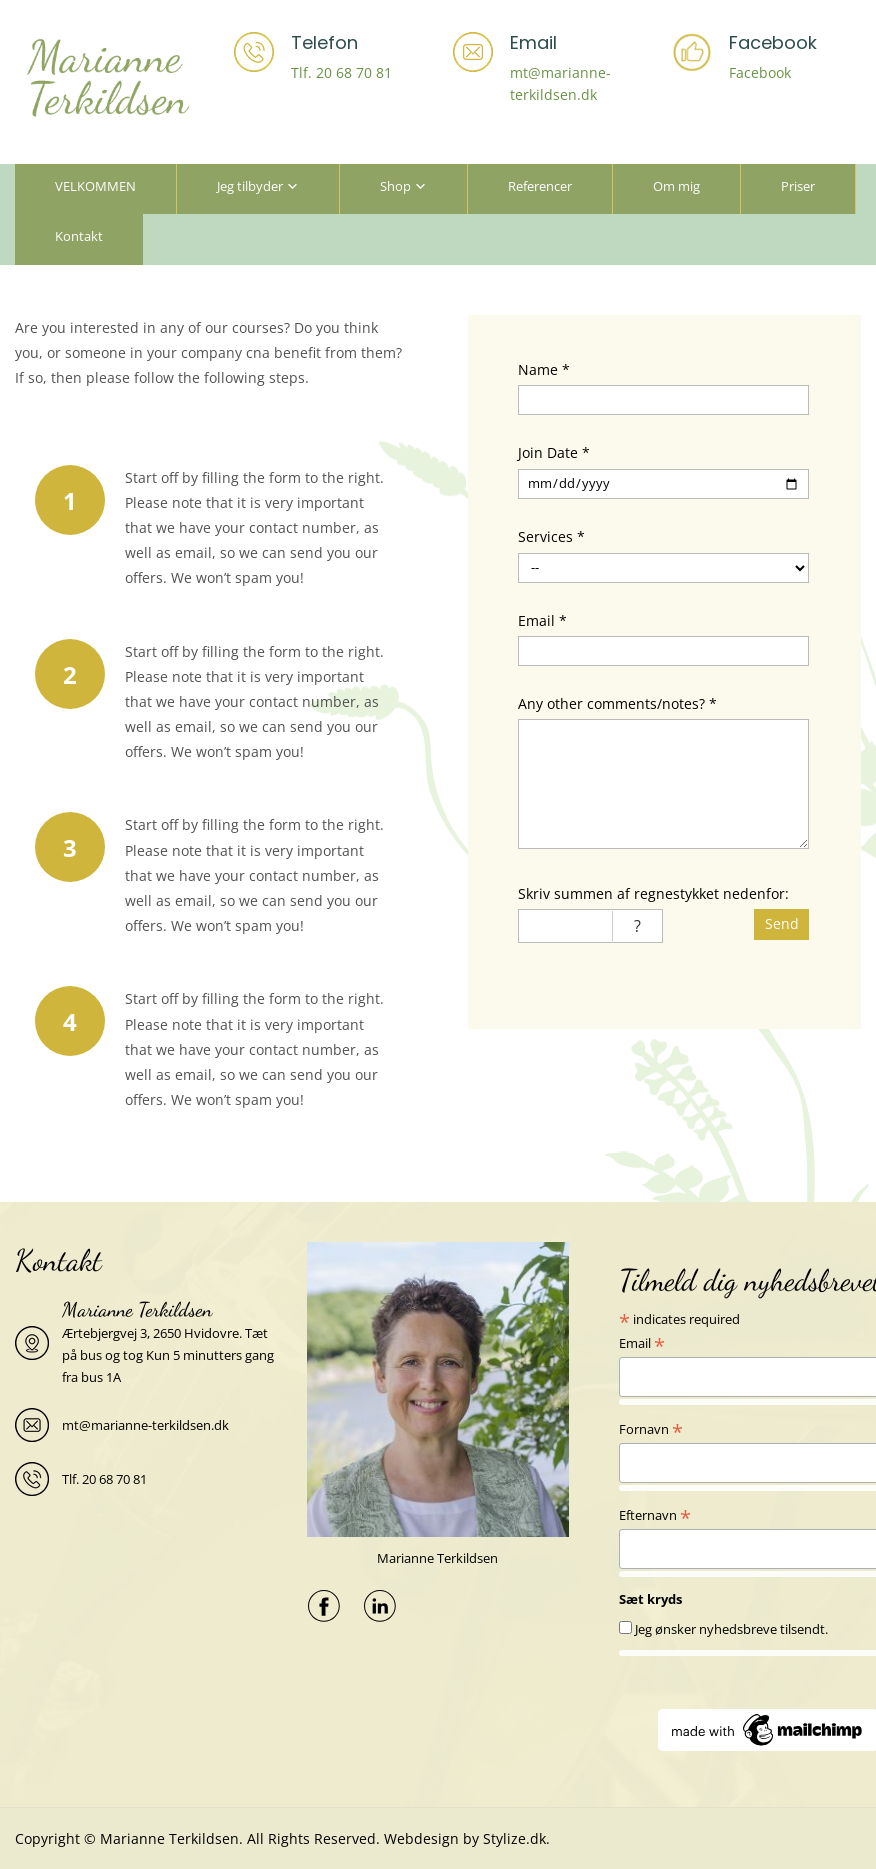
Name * (544, 369)
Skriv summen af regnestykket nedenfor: (653, 893)
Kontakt (79, 236)
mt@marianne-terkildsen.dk (145, 1425)
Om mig (676, 186)
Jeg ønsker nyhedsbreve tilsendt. (731, 1629)
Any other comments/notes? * (617, 703)
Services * (551, 536)
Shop (395, 186)
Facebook (760, 72)
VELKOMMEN (95, 186)
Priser (798, 186)
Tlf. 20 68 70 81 (341, 72)
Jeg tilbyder (250, 186)
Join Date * (554, 452)
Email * (542, 620)
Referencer (540, 186)
